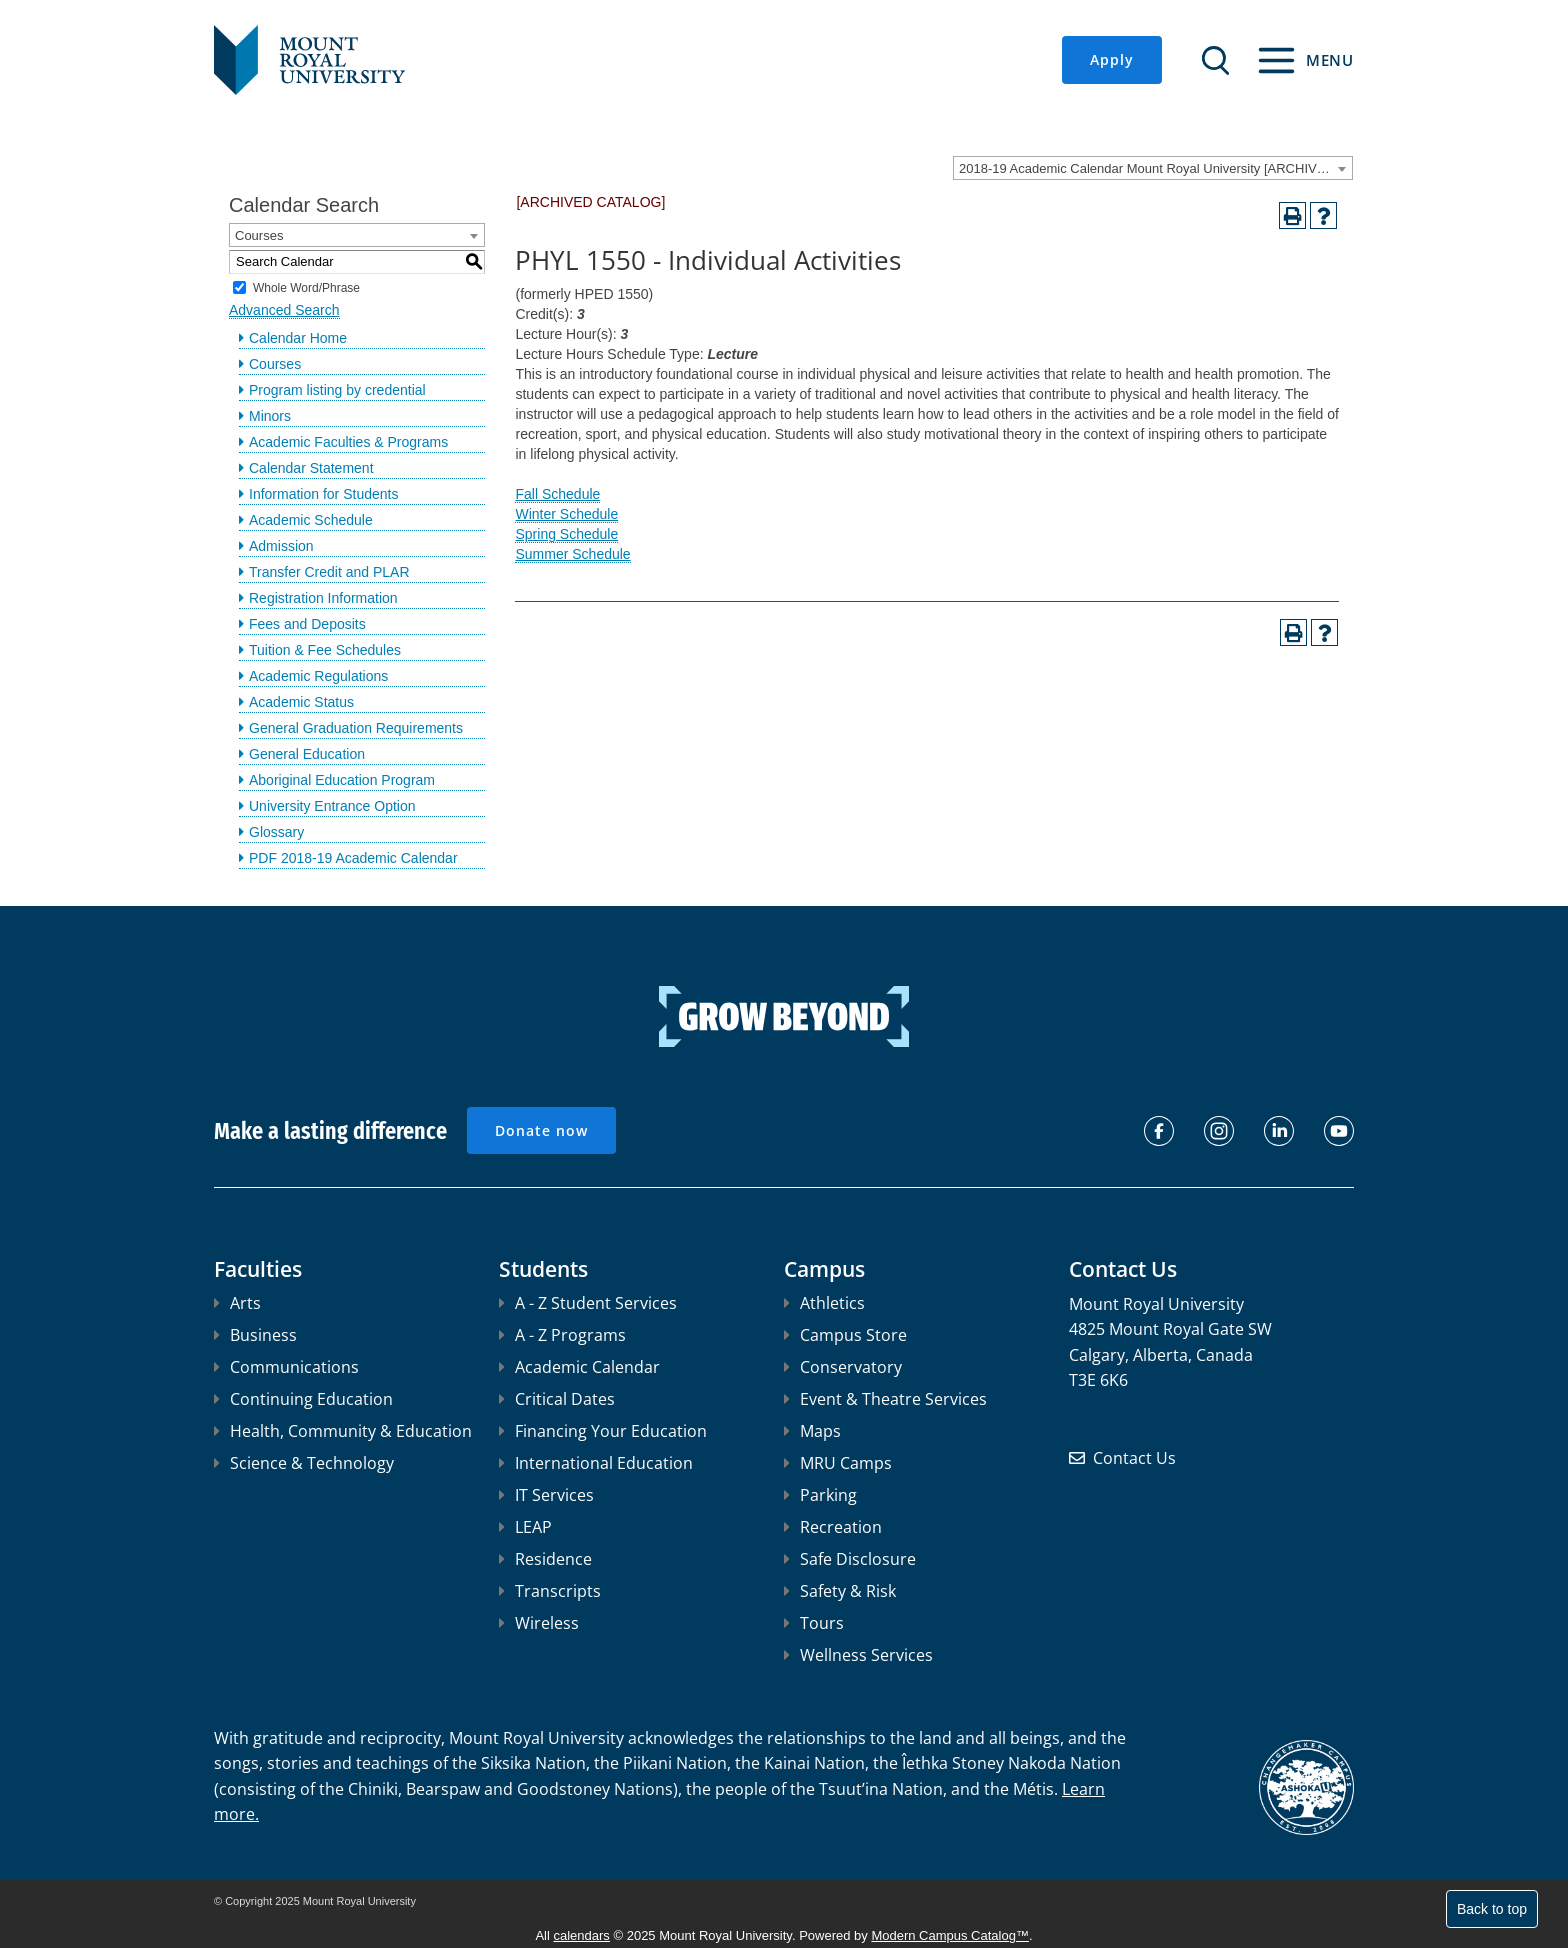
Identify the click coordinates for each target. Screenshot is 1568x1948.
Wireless (539, 1623)
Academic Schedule (311, 520)
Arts (237, 1303)
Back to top (1492, 1909)
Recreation (833, 1527)
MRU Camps (838, 1463)
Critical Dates (557, 1399)
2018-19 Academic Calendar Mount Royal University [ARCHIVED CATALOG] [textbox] (1155, 168)
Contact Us (1134, 1458)
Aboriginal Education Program (342, 780)
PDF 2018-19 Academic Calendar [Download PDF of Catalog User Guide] (353, 858)
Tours (814, 1623)
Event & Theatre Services (885, 1399)
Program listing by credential (337, 390)
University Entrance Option (332, 806)
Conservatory (843, 1367)
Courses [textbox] (259, 235)
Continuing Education (303, 1399)
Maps (812, 1431)
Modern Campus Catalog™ (950, 1935)
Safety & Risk (840, 1591)
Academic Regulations (318, 676)
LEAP (525, 1527)
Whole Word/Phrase (306, 287)
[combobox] (1153, 168)
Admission (281, 546)
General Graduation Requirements (356, 728)
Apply (1112, 59)
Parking (820, 1495)
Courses (275, 364)
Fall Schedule (557, 494)
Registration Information (323, 598)
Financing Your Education (603, 1431)
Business (255, 1335)
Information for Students (323, 494)
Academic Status (301, 702)
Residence (545, 1559)
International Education (596, 1463)
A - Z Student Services (588, 1303)
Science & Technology (304, 1463)
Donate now (541, 1130)
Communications (286, 1367)
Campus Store (845, 1335)
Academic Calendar (579, 1367)
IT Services (546, 1495)
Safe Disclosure (850, 1559)
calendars (582, 1935)
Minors (270, 416)
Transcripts (550, 1591)
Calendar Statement (311, 468)
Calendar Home (298, 338)
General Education (307, 754)
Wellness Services (858, 1655)
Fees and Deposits (307, 624)
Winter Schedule (566, 514)
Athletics (824, 1303)
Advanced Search (284, 310)
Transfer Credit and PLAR (329, 572)
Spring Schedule (566, 534)
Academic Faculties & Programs (348, 442)
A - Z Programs (562, 1335)
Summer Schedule (572, 554)
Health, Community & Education (343, 1431)
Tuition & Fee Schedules (325, 650)
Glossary (276, 832)
